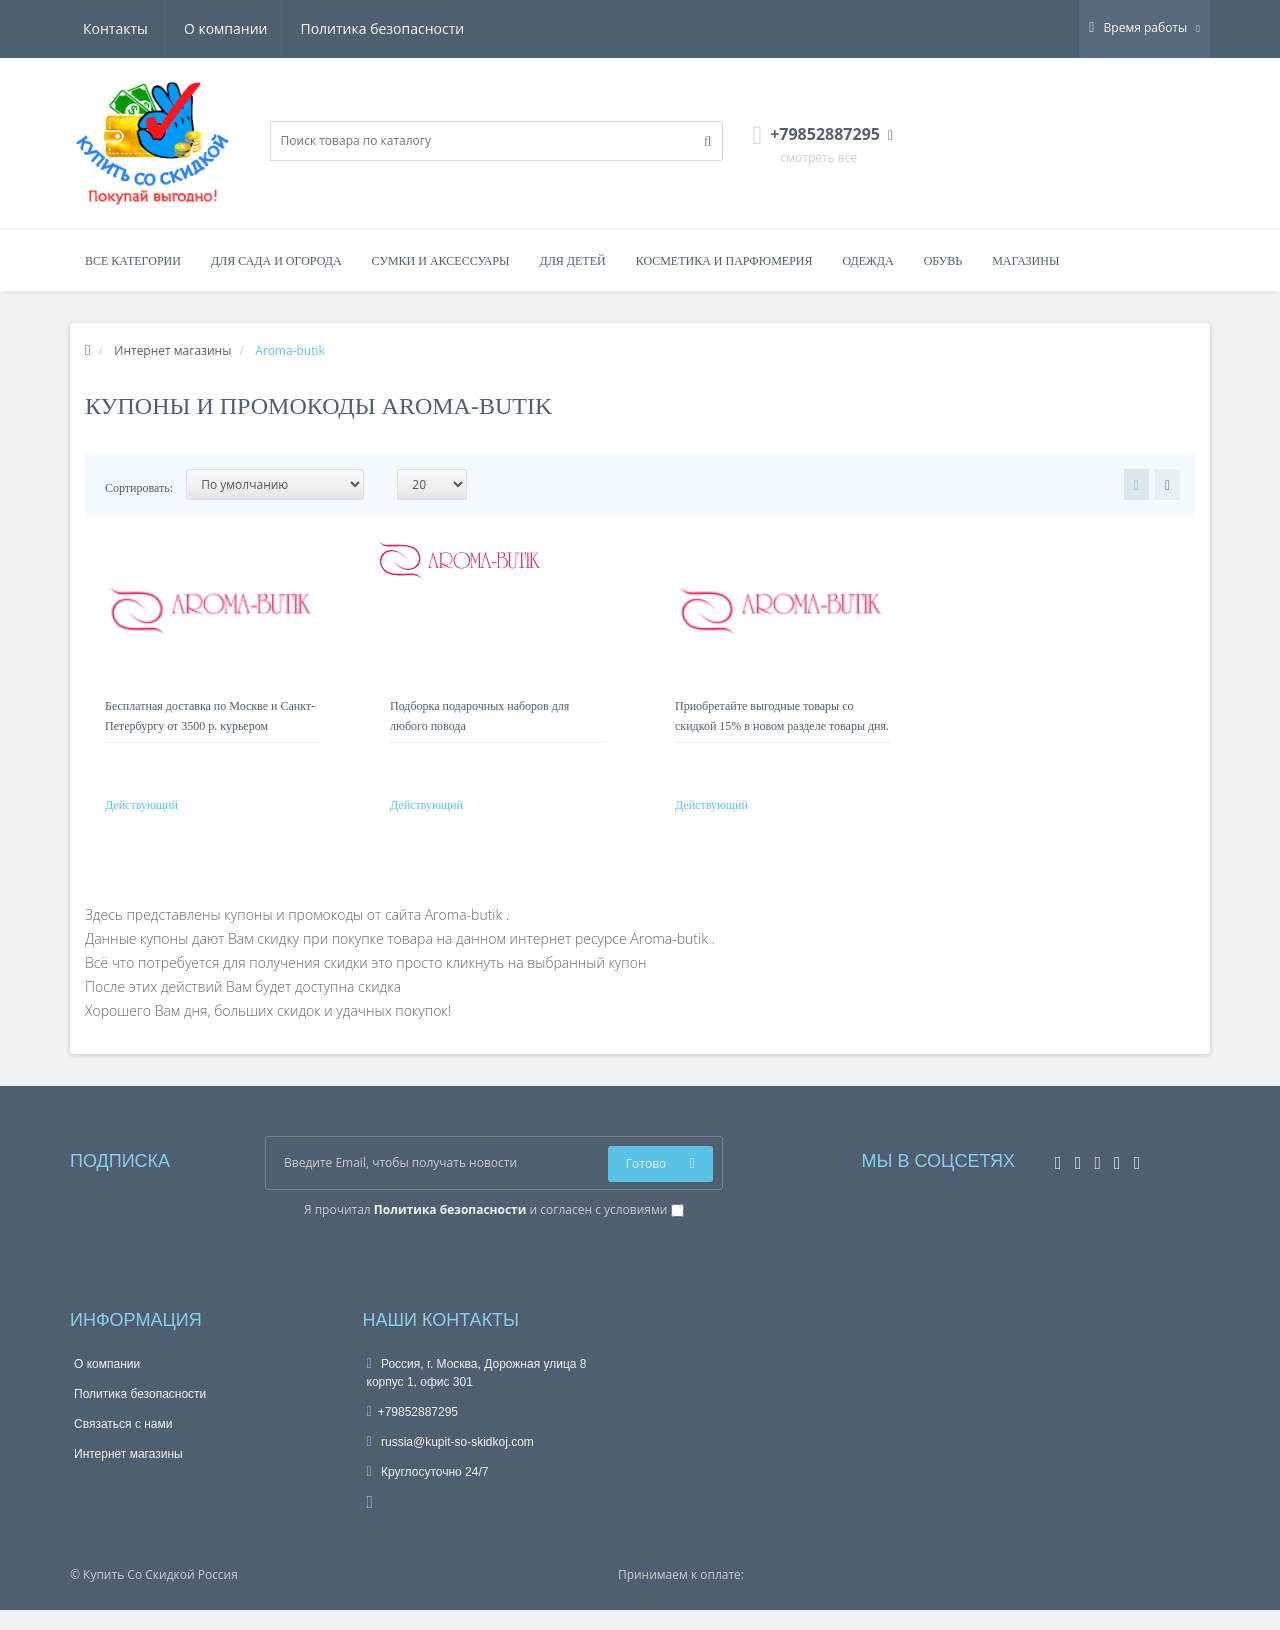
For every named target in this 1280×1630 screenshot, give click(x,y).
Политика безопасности (285, 28)
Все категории (133, 261)
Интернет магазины (128, 1474)
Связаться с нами (123, 1444)
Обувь (943, 261)
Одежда (867, 261)
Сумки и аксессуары (441, 261)
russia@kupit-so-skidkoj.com (450, 1462)
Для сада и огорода (276, 261)
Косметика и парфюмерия (724, 261)
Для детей (573, 261)
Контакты (435, 28)
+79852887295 (413, 1432)
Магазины (1025, 261)
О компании (125, 28)
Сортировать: (139, 488)
